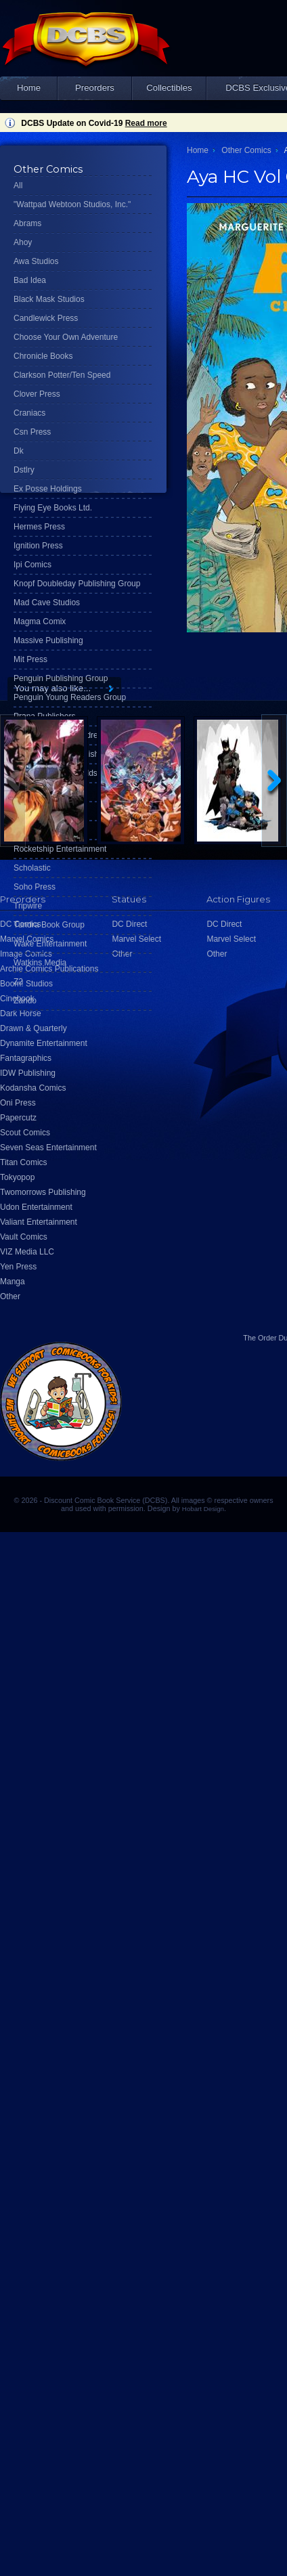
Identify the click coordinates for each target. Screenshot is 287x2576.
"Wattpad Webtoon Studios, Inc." (72, 204)
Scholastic (32, 868)
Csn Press (32, 432)
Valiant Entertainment (38, 1222)
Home (29, 88)
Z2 (18, 981)
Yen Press (18, 1266)
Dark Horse (20, 1013)
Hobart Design (203, 1508)
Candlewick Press (46, 318)
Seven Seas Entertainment (48, 1147)
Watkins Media (40, 962)
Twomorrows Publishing (43, 1192)
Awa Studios (36, 261)
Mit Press (30, 659)
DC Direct (224, 924)
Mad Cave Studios (47, 602)
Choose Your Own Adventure (66, 337)
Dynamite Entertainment (43, 1043)
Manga (12, 1281)
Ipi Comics (32, 564)
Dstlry (24, 470)
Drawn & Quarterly (33, 1028)
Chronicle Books (43, 356)
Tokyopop (17, 1177)
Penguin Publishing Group (61, 678)
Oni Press (18, 1103)
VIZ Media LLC (27, 1252)
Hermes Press (39, 526)
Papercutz (18, 1117)
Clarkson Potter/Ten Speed (62, 375)
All (18, 185)
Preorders (94, 88)
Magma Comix (40, 621)
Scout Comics (25, 1132)
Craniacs (29, 413)
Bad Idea (30, 280)
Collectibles (169, 88)
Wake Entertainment (50, 943)
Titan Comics (23, 1162)
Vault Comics (23, 1237)
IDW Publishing (28, 1073)
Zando (25, 1000)
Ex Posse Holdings (48, 489)
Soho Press (35, 887)
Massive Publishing (48, 640)
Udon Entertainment (36, 1207)
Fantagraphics (25, 1058)
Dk (19, 451)
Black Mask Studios (49, 299)
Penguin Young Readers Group (70, 697)
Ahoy (23, 242)
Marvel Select (231, 939)
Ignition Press (38, 545)
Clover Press (37, 394)
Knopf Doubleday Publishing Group (77, 583)
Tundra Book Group (49, 925)
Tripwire (28, 906)
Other (10, 1296)
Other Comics (246, 150)
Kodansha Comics (33, 1088)
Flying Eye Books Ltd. (53, 507)
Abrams (27, 223)
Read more (146, 123)
